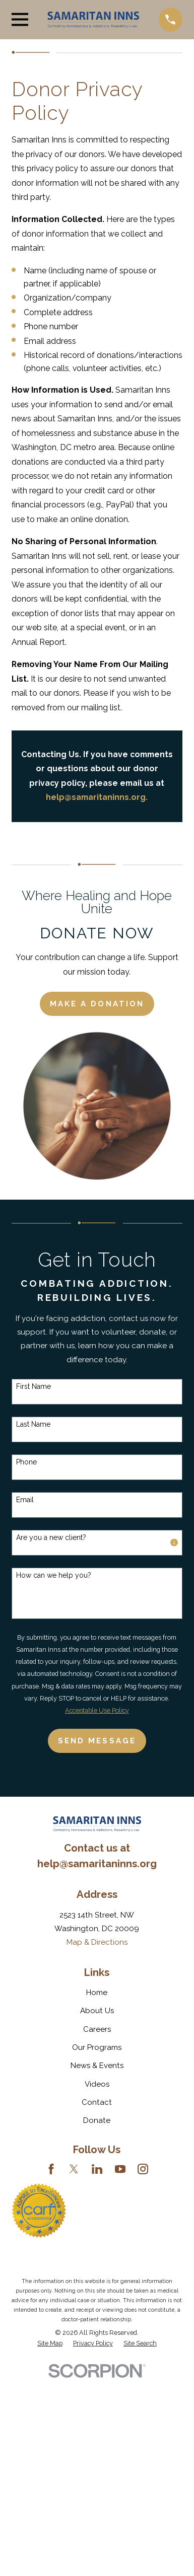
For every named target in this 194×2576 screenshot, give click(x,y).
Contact (97, 2102)
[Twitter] (74, 2169)
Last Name (33, 1424)
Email (25, 1500)
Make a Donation (97, 1003)
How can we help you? (53, 1575)
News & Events (97, 2065)
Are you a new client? (51, 1537)
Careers (97, 2029)
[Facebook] (51, 2169)
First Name (33, 1386)
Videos (97, 2084)
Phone (26, 1462)
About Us (97, 2010)
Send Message (97, 1740)
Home (96, 1992)
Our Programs (96, 2047)
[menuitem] (49, 2343)
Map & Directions (97, 1942)
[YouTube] (120, 2169)
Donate (96, 2120)
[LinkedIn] (97, 2169)
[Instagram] (143, 2169)
